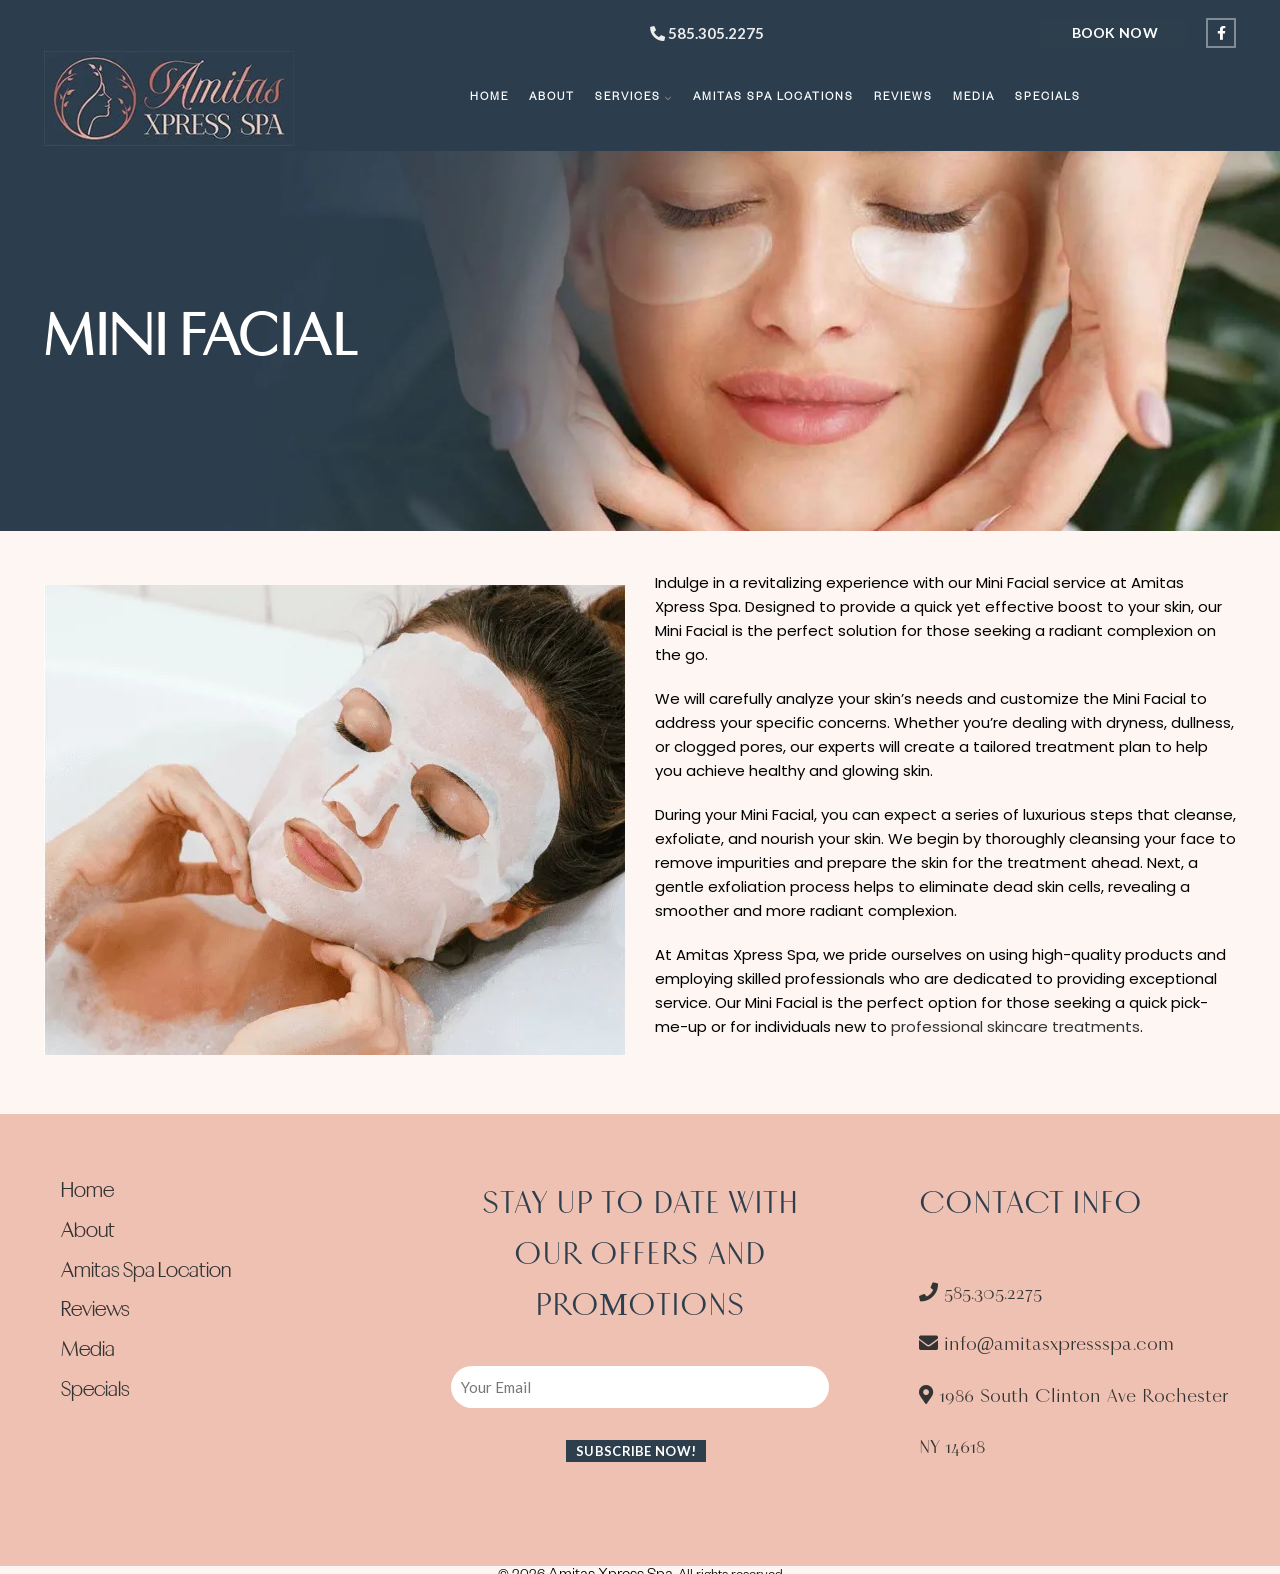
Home (87, 1192)
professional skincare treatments (1015, 1026)
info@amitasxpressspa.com (1047, 1343)
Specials (95, 1391)
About (88, 1232)
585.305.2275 (707, 33)
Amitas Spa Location (146, 1272)
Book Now (1115, 32)
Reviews (95, 1311)
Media (88, 1351)
